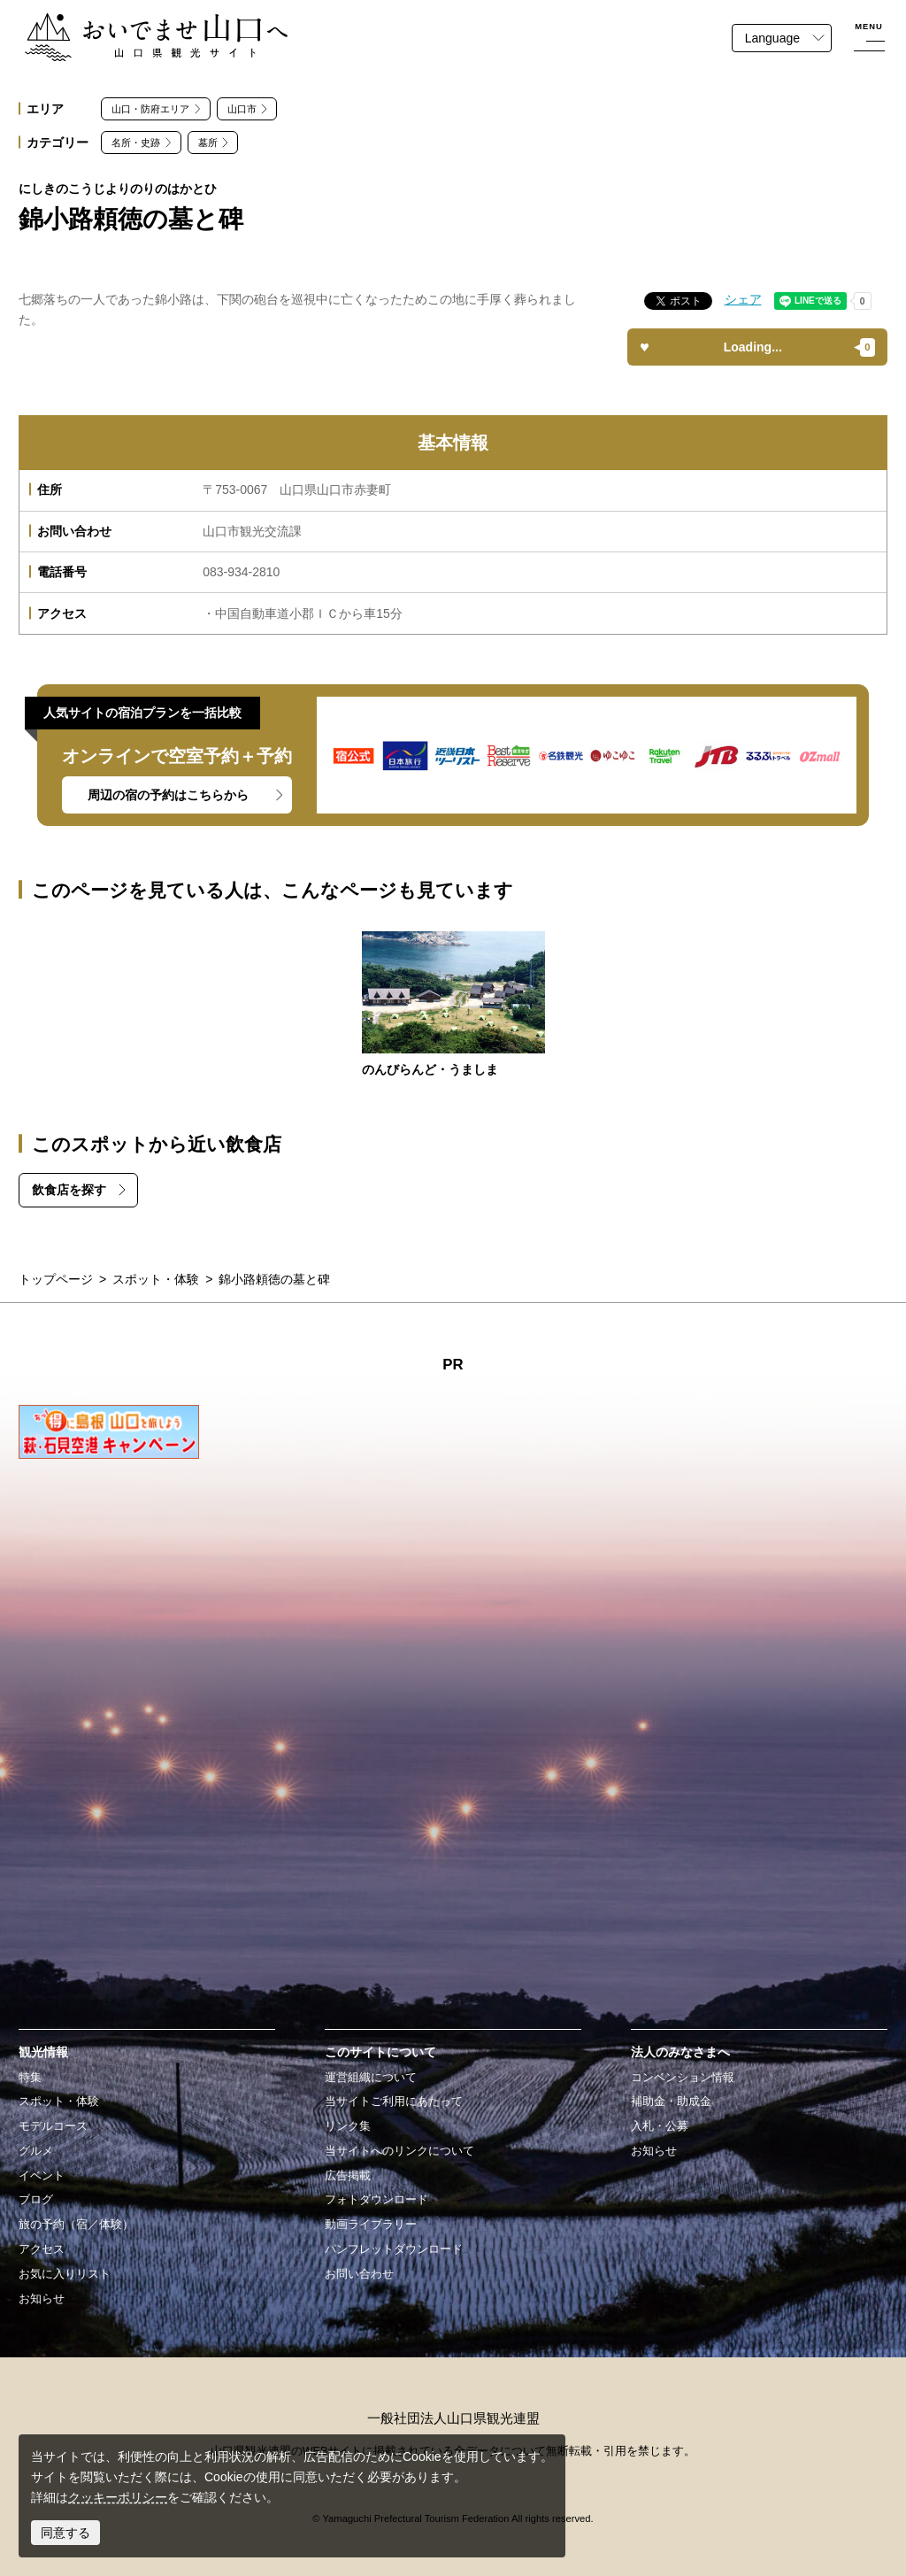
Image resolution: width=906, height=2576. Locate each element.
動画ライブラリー (371, 2224)
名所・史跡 (135, 142)
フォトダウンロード (376, 2200)
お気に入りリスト (65, 2274)
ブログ (36, 2200)
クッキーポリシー (117, 2497)
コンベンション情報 (682, 2077)
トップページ (56, 1279)
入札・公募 (659, 2126)
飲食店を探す (69, 1190)
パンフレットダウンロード (394, 2249)
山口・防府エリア (150, 109)
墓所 (208, 142)
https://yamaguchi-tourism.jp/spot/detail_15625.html (453, 1005)
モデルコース (53, 2126)
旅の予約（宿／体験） (76, 2224)
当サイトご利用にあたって (394, 2101)
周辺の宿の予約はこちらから (168, 795)
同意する (65, 2533)
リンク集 (348, 2126)
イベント (42, 2176)
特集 (30, 2077)
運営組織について (371, 2077)
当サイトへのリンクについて (399, 2151)
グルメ (36, 2151)
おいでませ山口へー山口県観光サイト (130, 23)
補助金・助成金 (671, 2101)
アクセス (42, 2249)
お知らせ (42, 2299)
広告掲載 (348, 2176)
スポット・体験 (155, 1279)
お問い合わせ (359, 2274)
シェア (743, 299)
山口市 (242, 109)
